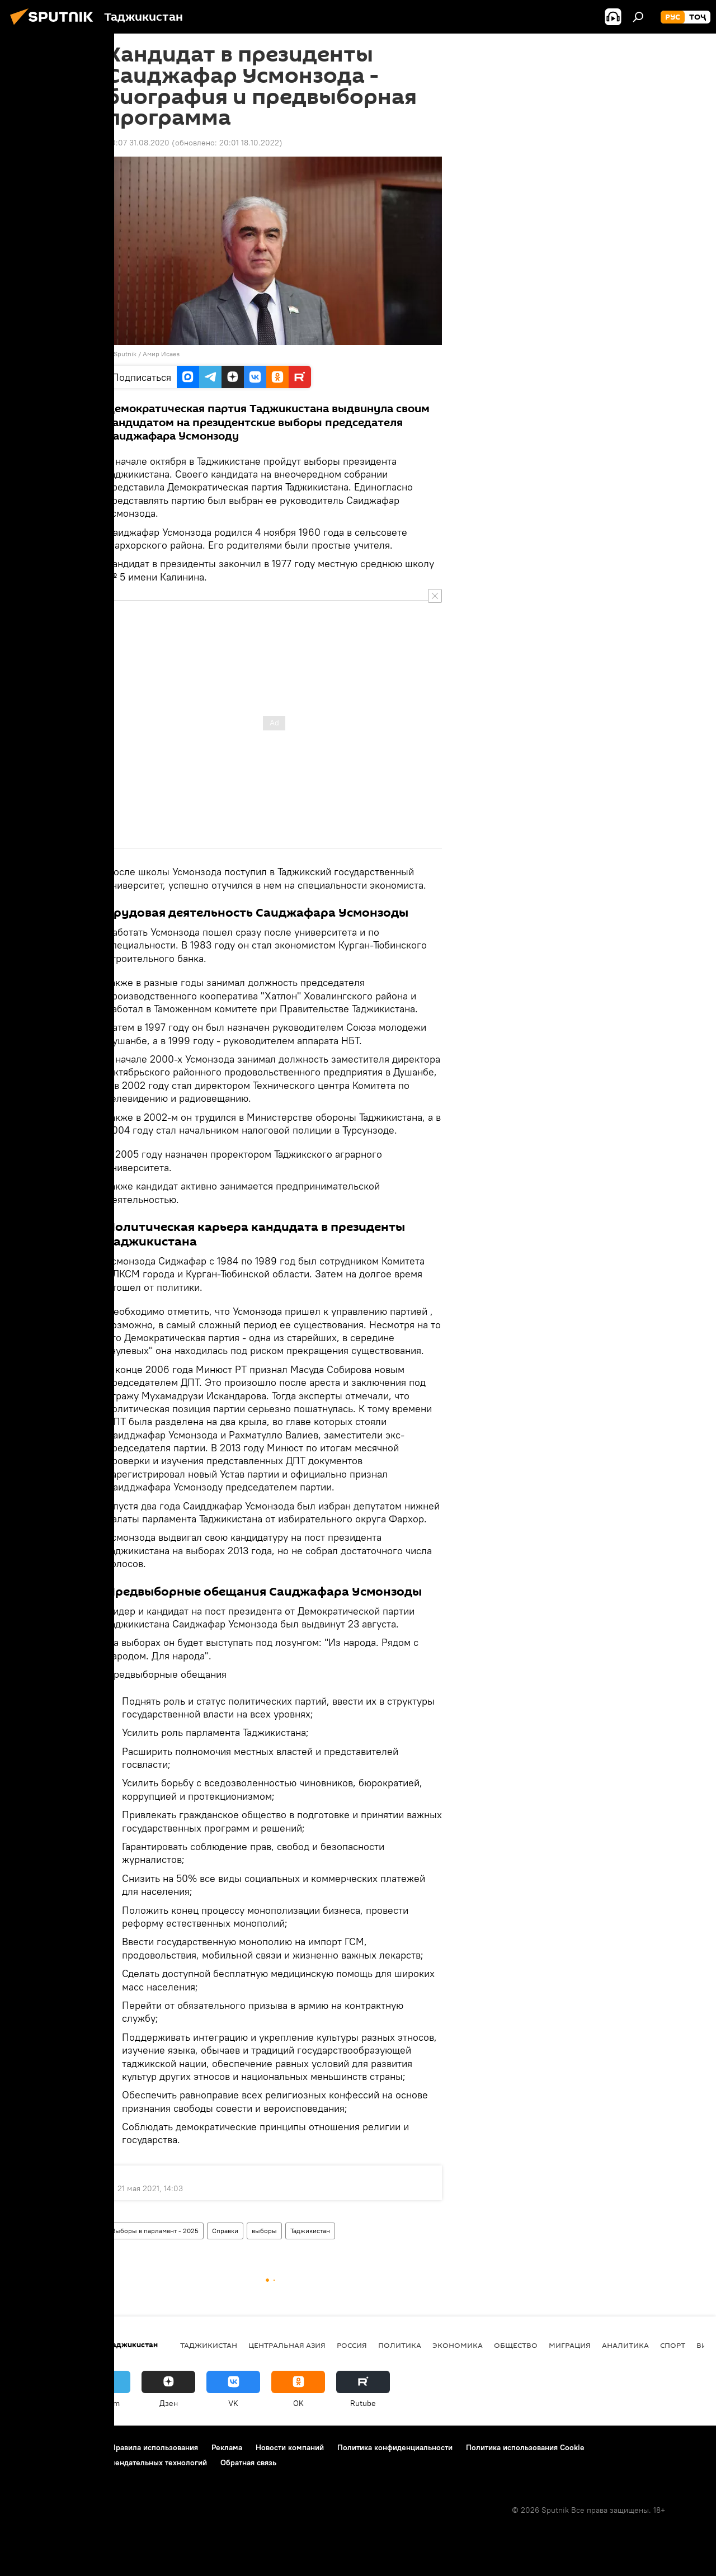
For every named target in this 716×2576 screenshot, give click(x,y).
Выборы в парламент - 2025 (155, 2230)
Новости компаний (290, 2447)
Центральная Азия (287, 2345)
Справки (225, 2230)
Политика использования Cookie (525, 2447)
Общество (516, 2345)
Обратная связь (248, 2462)
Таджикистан (310, 2230)
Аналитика (625, 2345)
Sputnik (126, 354)
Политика (399, 2345)
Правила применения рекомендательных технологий (109, 2462)
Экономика (457, 2345)
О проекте (30, 2447)
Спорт (672, 2345)
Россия (352, 2345)
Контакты (80, 2447)
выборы (264, 2230)
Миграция (570, 2345)
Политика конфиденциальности (395, 2447)
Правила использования (154, 2447)
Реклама (226, 2447)
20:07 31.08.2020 (137, 143)
